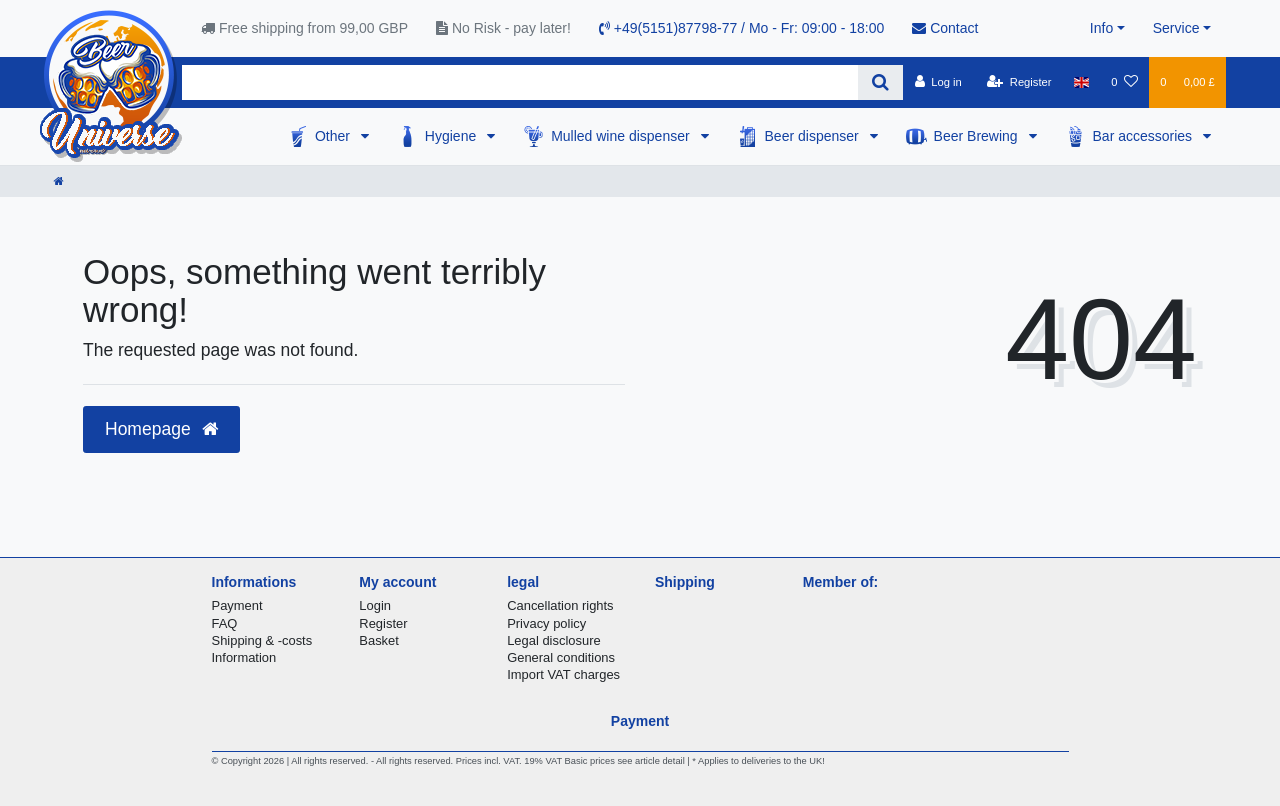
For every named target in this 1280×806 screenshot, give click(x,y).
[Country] (1081, 82)
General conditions (561, 657)
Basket (379, 640)
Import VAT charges (563, 674)
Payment (237, 605)
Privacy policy (546, 623)
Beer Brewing (978, 136)
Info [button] (1101, 28)
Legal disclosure (554, 640)
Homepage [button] (161, 429)
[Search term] (520, 82)
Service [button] (1176, 28)
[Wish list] (1124, 82)
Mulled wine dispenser (622, 136)
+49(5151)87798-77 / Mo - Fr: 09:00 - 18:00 (741, 28)
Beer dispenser (814, 136)
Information (244, 657)
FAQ (225, 623)
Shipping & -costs (262, 640)
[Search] (880, 82)
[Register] (1019, 82)
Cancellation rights (560, 605)
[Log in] (937, 82)
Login (375, 605)
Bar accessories (1144, 136)
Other (334, 136)
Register (383, 623)
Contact (945, 28)
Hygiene (452, 136)
